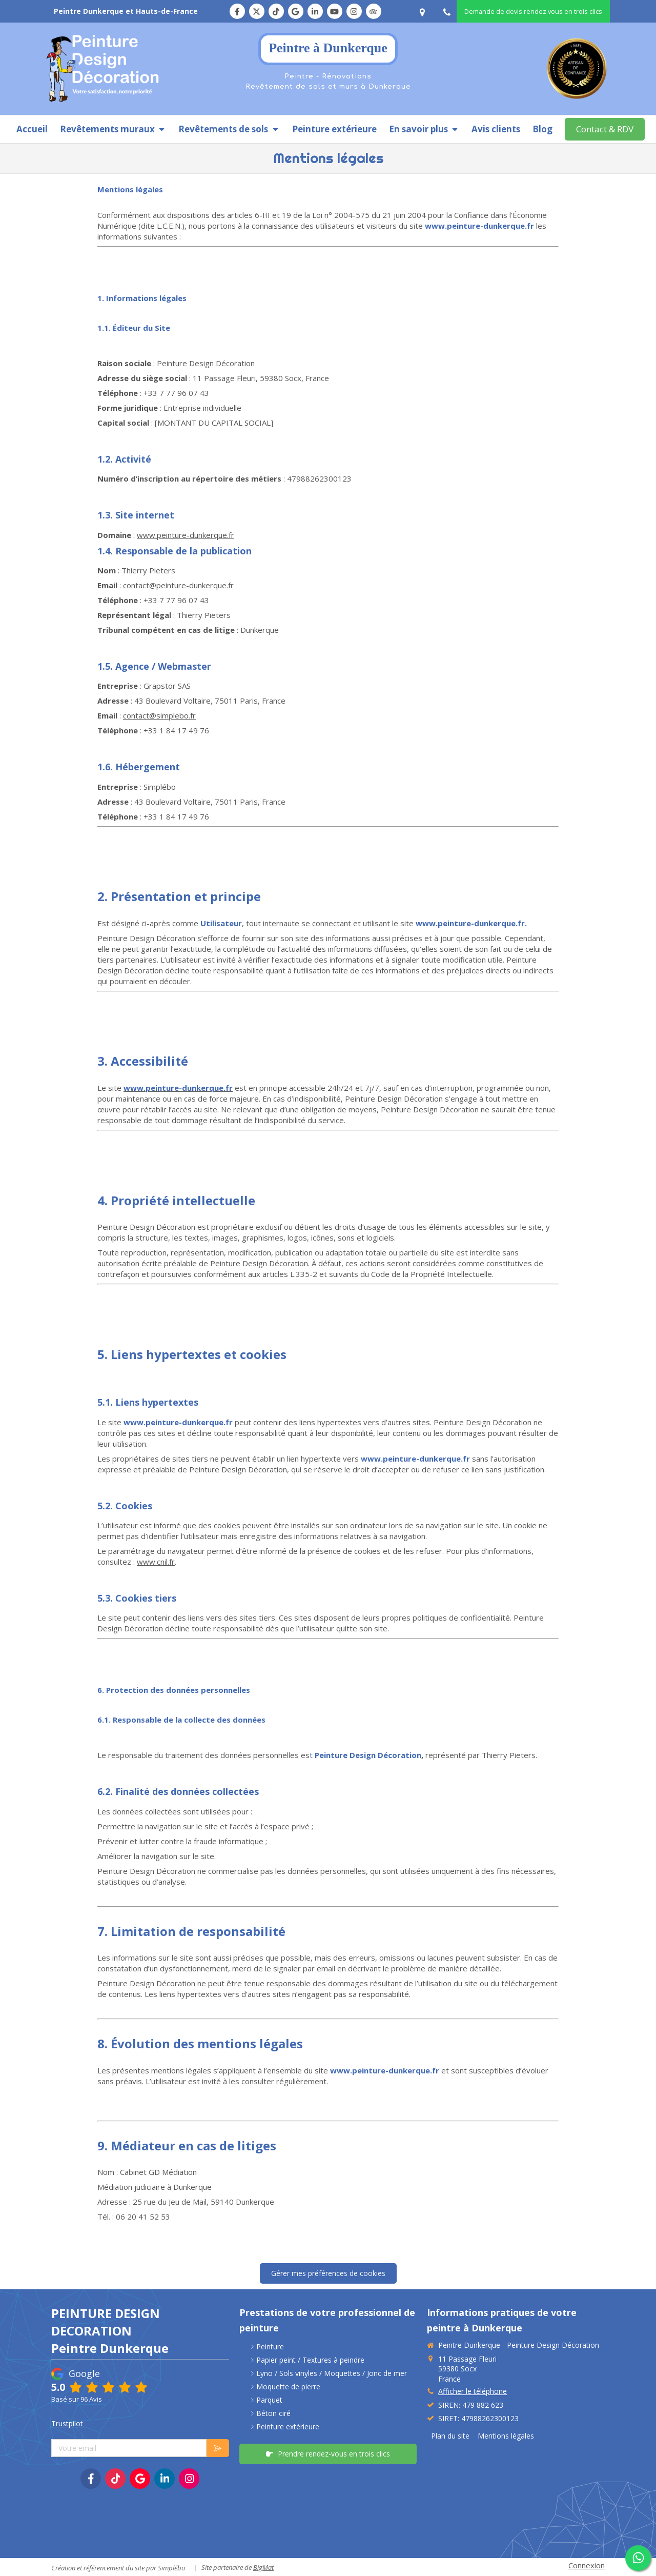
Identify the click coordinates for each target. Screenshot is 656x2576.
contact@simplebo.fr (159, 715)
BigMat (263, 2567)
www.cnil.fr (156, 1561)
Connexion (586, 2565)
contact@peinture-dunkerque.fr (178, 585)
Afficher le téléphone (472, 2391)
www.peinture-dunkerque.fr (185, 535)
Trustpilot (67, 2423)
